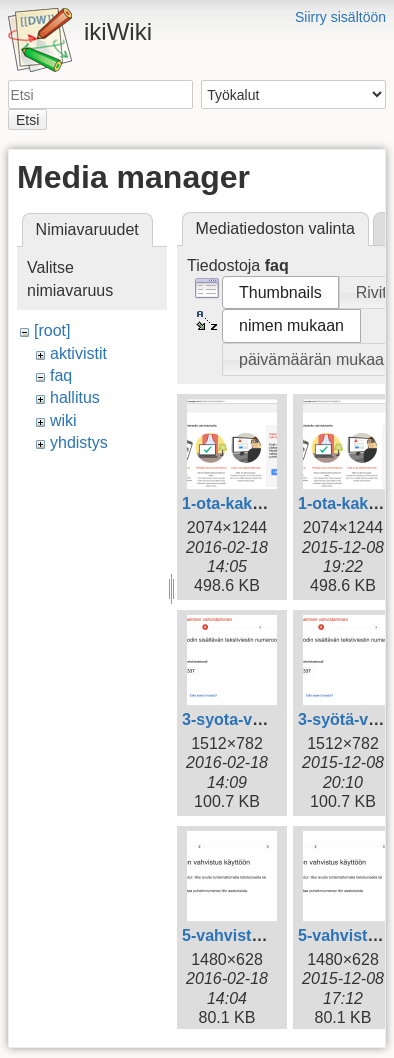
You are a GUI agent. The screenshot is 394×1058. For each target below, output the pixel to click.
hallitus (75, 397)
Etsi (27, 120)
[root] (52, 330)
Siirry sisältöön (340, 17)
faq (61, 375)
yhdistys (79, 442)
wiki (63, 420)
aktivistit (78, 353)
